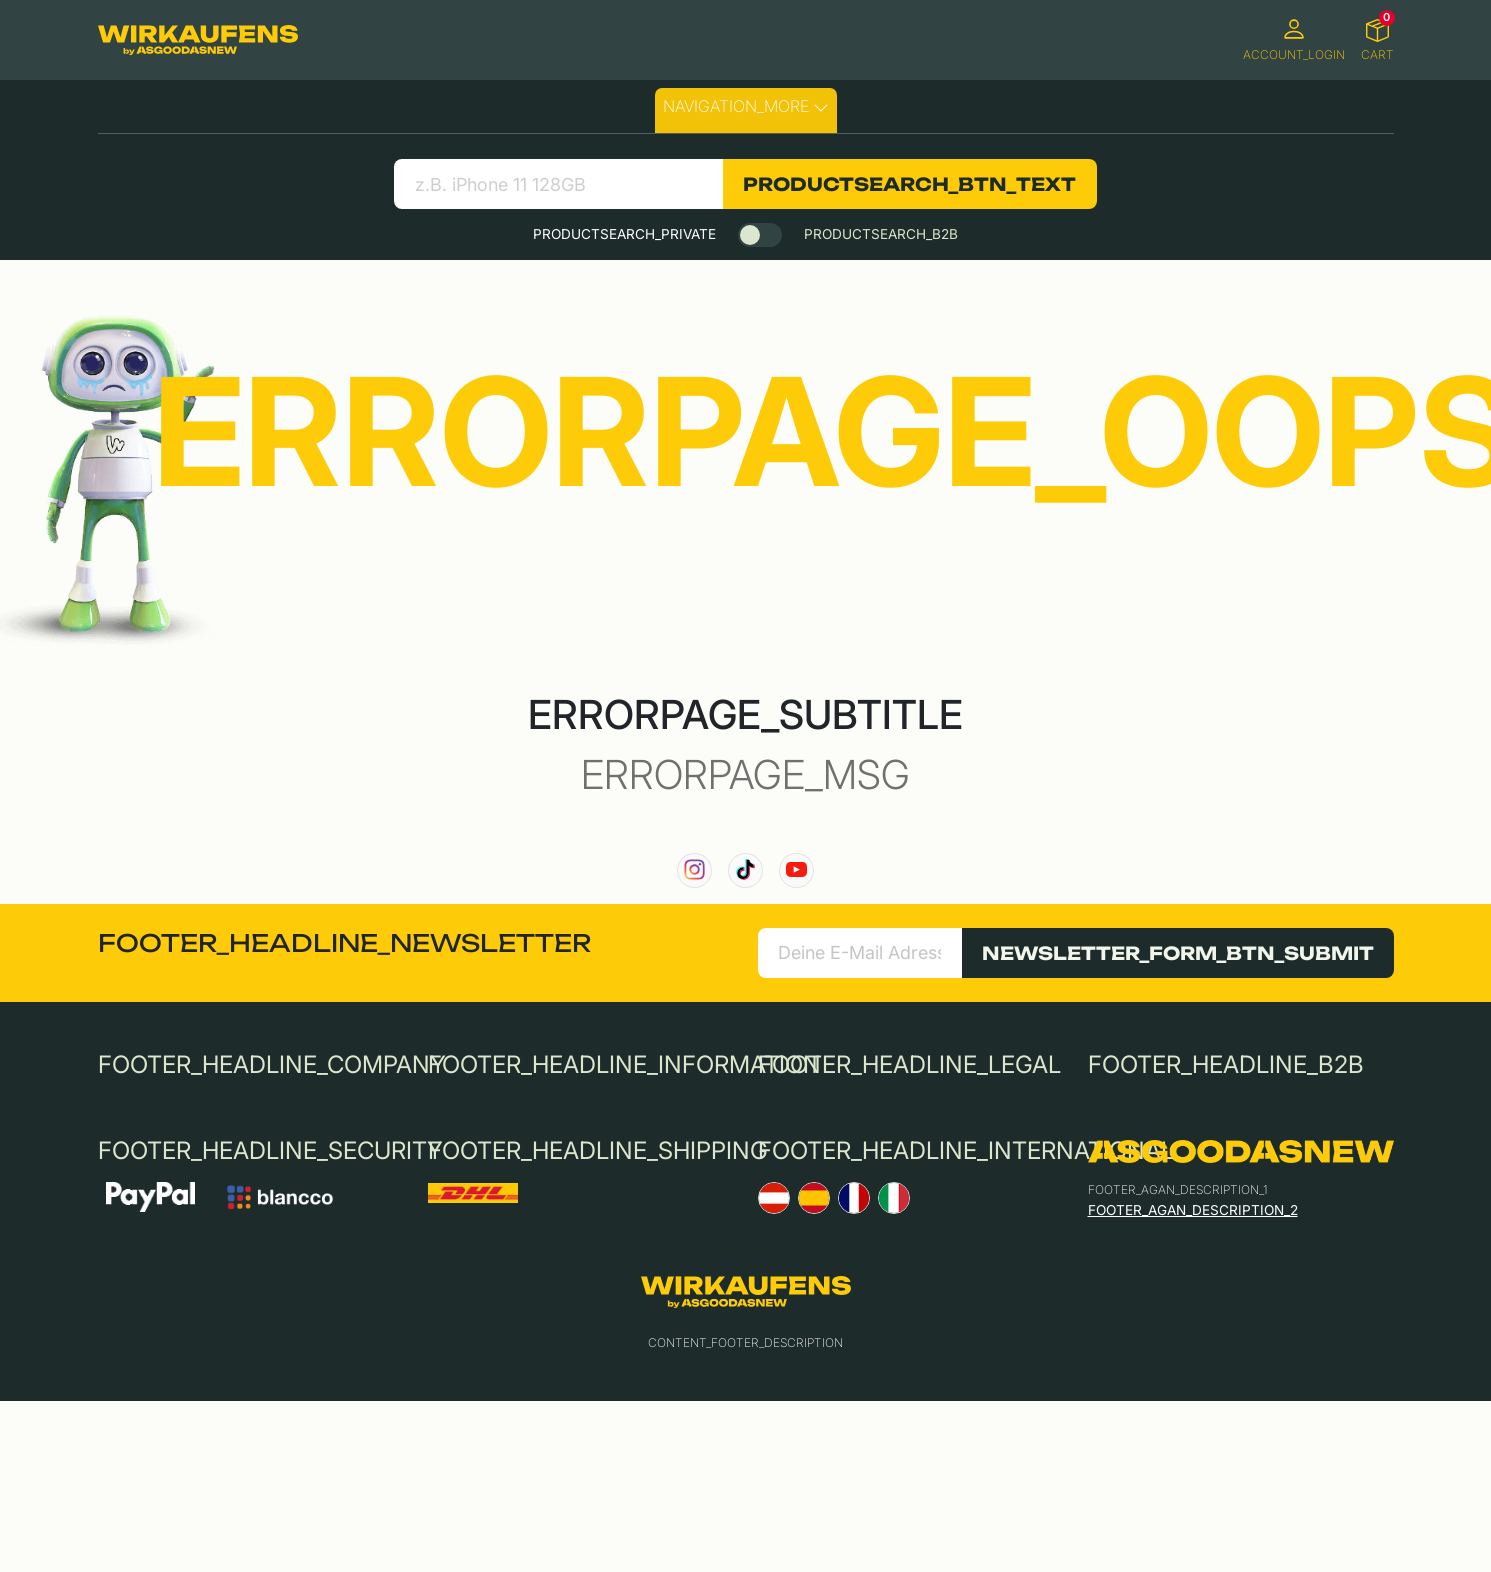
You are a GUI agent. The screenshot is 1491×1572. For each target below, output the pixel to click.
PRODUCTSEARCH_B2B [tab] (881, 234)
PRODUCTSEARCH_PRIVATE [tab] (624, 234)
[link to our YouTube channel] (796, 870)
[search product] (558, 184)
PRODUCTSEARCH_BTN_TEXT (909, 184)
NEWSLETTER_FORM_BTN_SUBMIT (1178, 953)
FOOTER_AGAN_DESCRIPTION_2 (1193, 1210)
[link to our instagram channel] (694, 870)
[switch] (760, 235)
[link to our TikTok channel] (745, 870)
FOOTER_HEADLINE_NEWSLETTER (344, 943)
